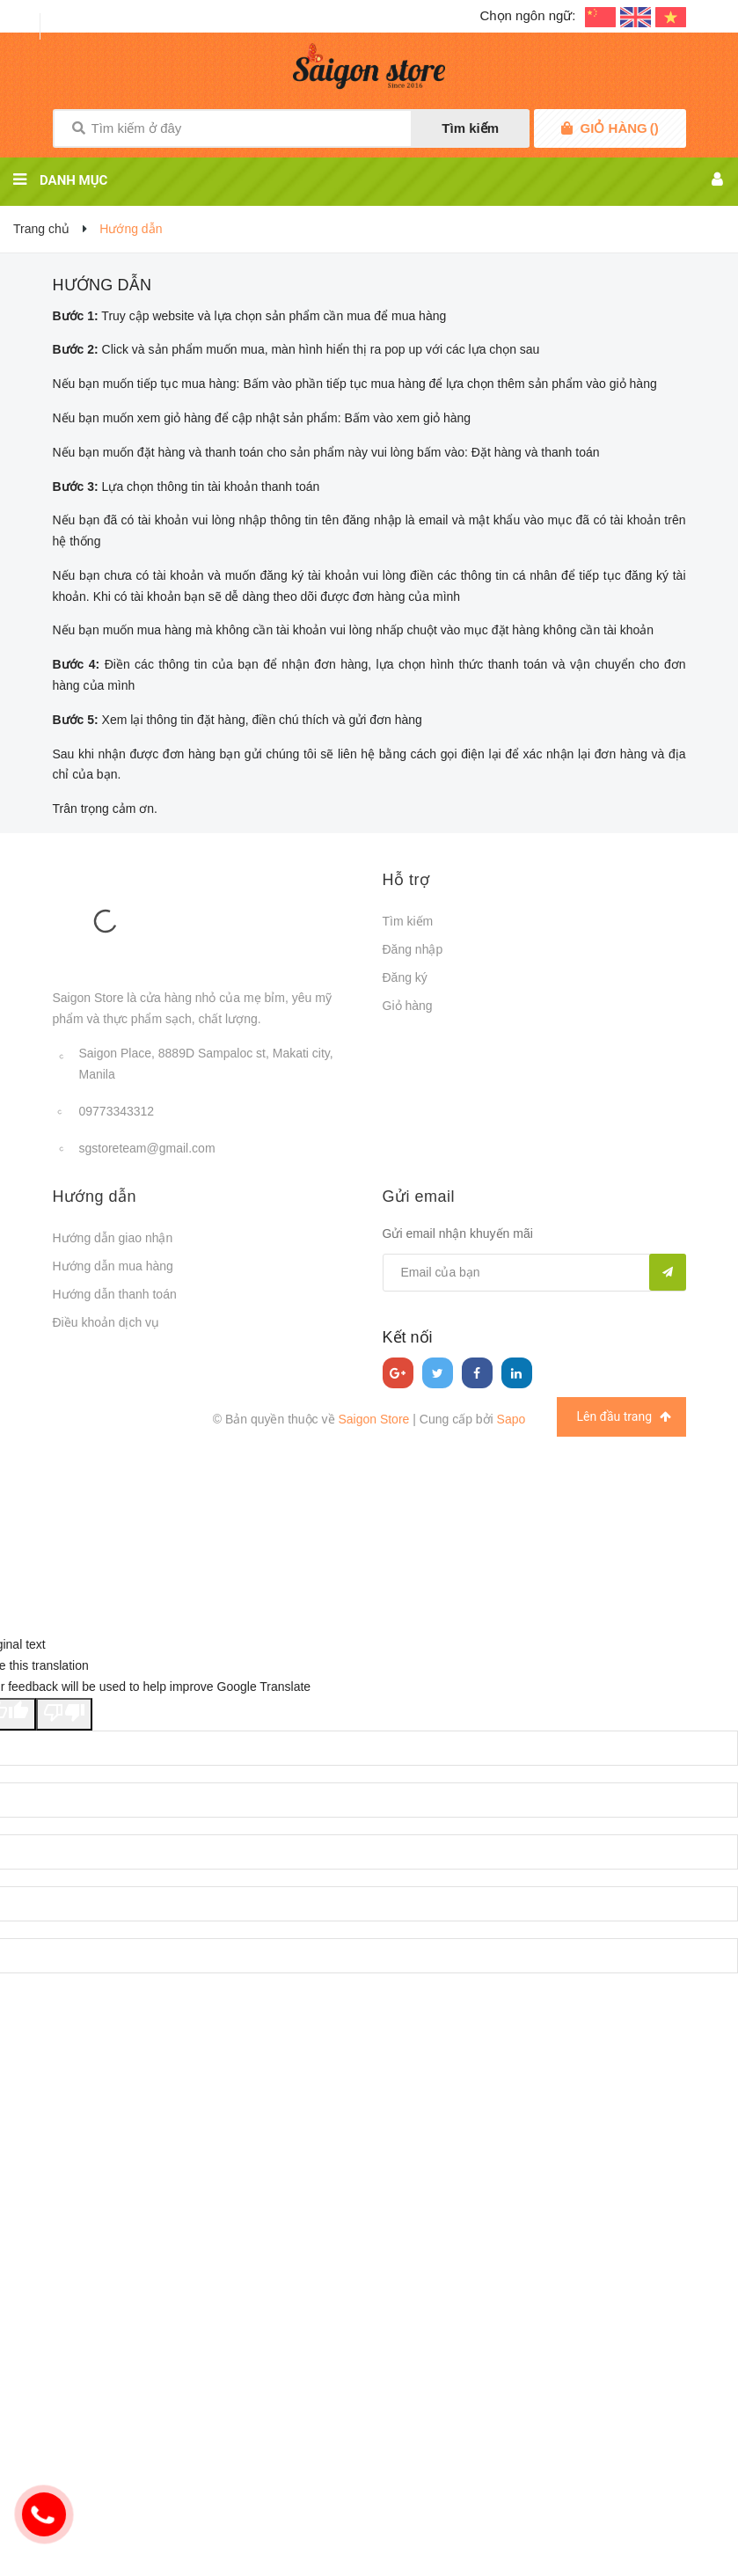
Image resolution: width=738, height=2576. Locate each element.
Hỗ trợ (406, 880)
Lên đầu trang (623, 1416)
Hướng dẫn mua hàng (113, 1266)
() (620, 128)
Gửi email (419, 1196)
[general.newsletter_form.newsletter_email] (534, 1273)
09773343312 (117, 1111)
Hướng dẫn (102, 285)
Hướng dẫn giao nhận (113, 1238)
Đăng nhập (413, 949)
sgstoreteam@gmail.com (147, 1148)
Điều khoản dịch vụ (106, 1322)
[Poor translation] (64, 1714)
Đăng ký (405, 977)
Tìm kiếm (470, 128)
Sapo (511, 1419)
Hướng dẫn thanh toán (115, 1294)
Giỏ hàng (408, 1006)
